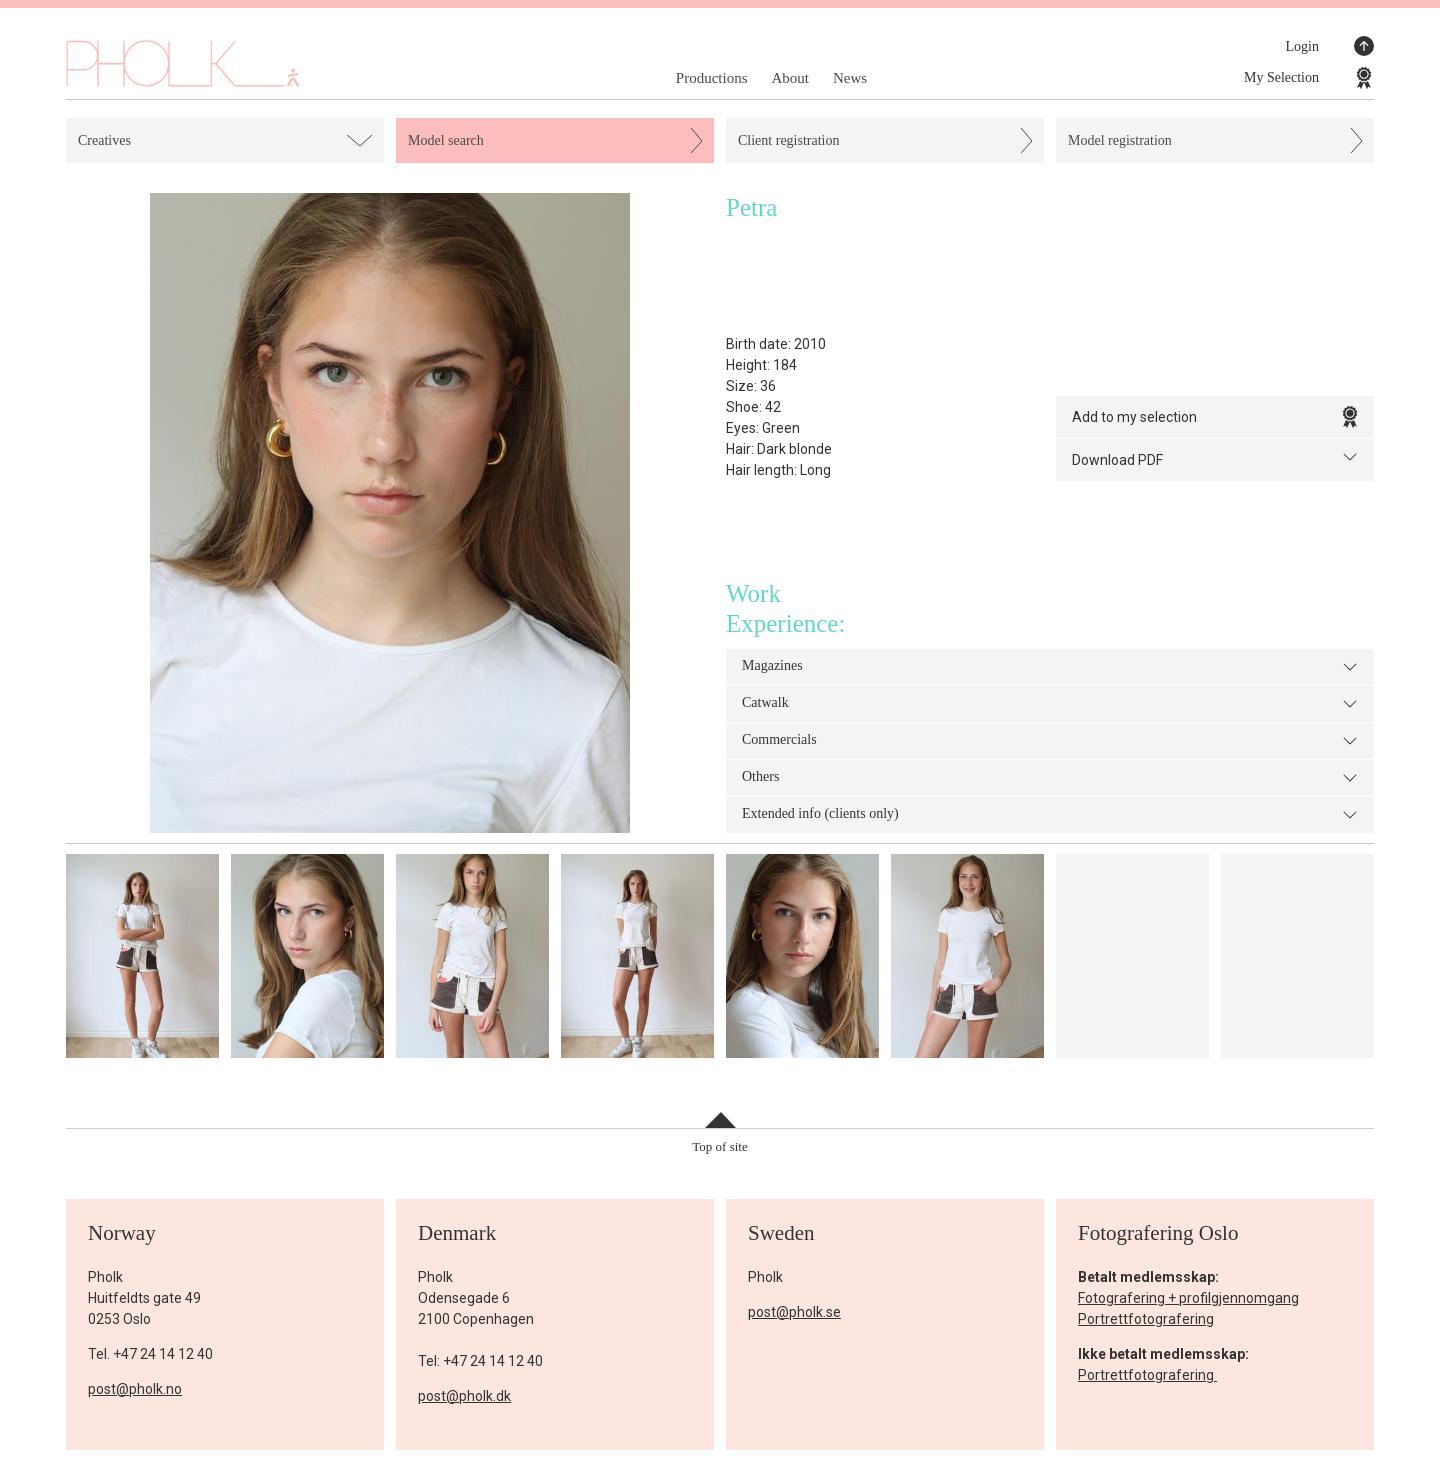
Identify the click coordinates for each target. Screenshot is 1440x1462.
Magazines (1050, 667)
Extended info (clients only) (1050, 815)
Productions (712, 78)
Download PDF (1215, 458)
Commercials (1050, 741)
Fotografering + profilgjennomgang (1188, 1298)
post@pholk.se (794, 1312)
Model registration (1120, 140)
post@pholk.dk (464, 1396)
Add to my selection (1215, 417)
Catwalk (1050, 704)
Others (1050, 778)
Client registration (788, 140)
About (790, 78)
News (850, 78)
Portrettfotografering (1146, 1319)
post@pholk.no (135, 1389)
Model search (446, 140)
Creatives (104, 140)
